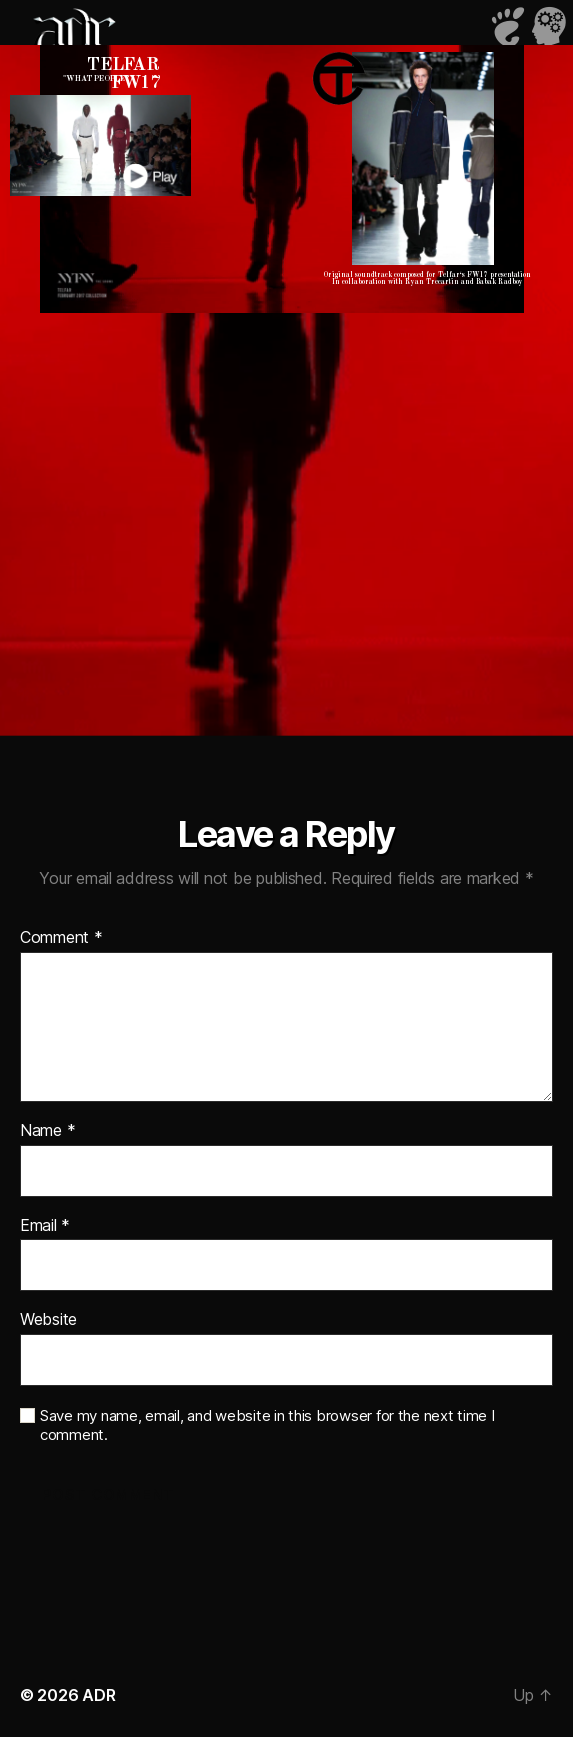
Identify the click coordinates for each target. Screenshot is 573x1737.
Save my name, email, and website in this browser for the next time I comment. (267, 1425)
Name (47, 1131)
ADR (98, 1695)
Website (48, 1320)
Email (45, 1226)
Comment (61, 938)
